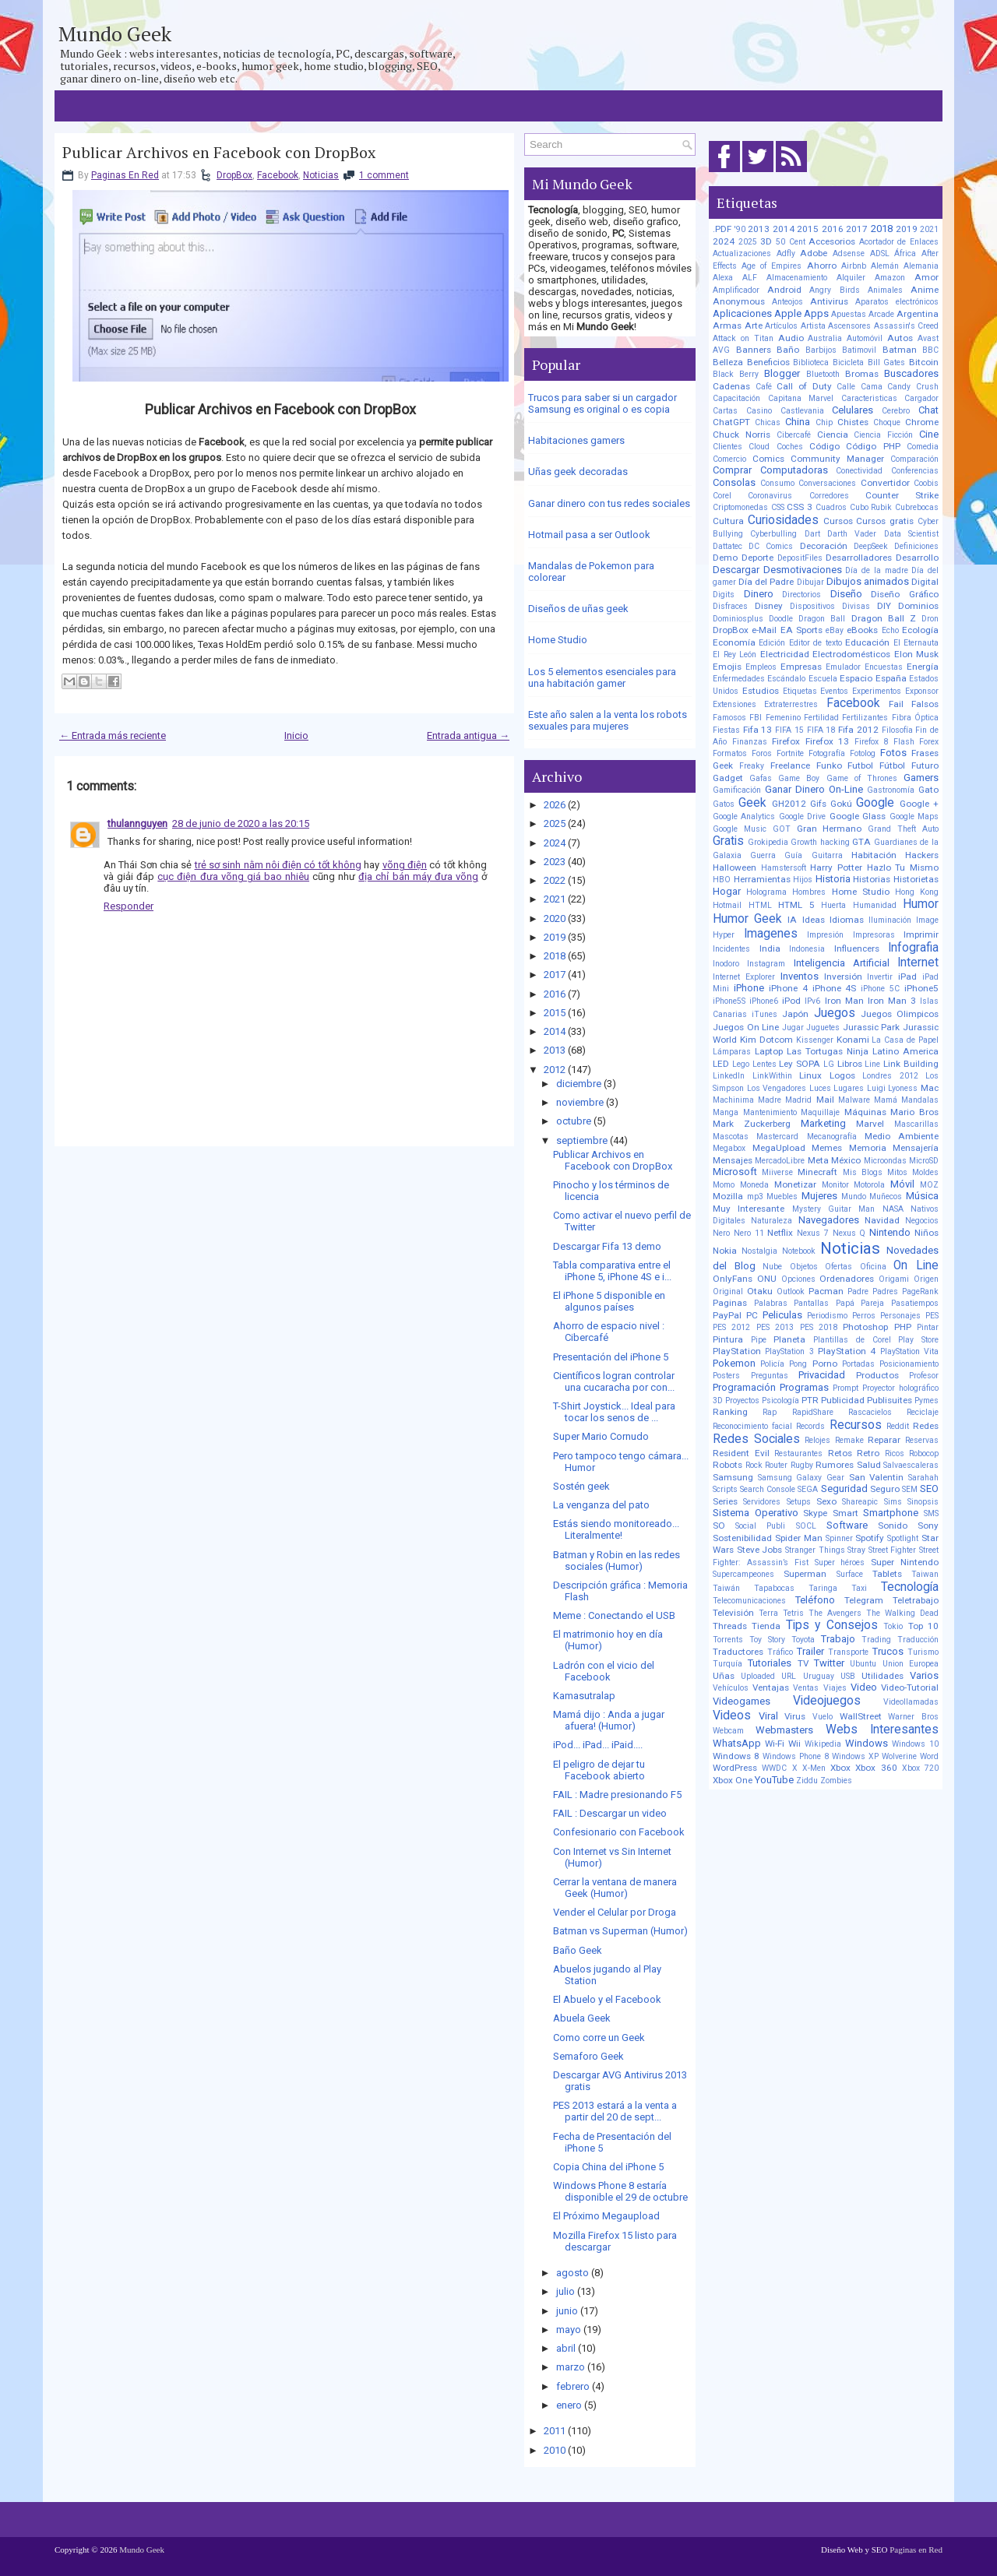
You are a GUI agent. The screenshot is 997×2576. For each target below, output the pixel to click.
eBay (835, 630)
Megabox (729, 1148)
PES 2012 (731, 1327)
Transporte (848, 1652)
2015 (554, 1013)
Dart (812, 534)
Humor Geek (747, 919)
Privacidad (821, 1375)
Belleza (728, 362)
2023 (554, 861)
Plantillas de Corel (851, 1340)
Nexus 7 (813, 1233)
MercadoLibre (780, 1161)
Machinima (733, 1100)
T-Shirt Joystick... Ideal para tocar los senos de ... (614, 1411)
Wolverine (899, 1756)
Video (864, 1687)
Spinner (839, 1538)
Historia (833, 879)
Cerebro (896, 411)
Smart (845, 1513)
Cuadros (831, 507)
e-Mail (764, 630)
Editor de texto (815, 643)
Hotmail (727, 905)
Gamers (921, 777)
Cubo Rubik (871, 507)
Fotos (893, 752)
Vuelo (822, 1717)
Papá (845, 1303)
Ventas (806, 1688)
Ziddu (807, 1780)
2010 (554, 2450)
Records (810, 1426)
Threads (730, 1626)
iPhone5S (729, 1001)
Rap (770, 1412)
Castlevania (802, 411)
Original (728, 1291)
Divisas (856, 606)
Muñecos (885, 1196)
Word (929, 1756)
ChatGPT (731, 422)
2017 (554, 974)
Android (784, 289)
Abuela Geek (582, 2018)
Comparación (914, 459)
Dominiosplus (738, 619)
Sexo (826, 1501)
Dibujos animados (867, 581)
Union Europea (911, 1664)
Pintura (728, 1339)
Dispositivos (812, 606)
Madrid (798, 1100)
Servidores (761, 1502)
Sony (928, 1525)
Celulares (852, 410)
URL (788, 1676)
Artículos (781, 326)
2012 (554, 1069)
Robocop (924, 1453)
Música (922, 1196)
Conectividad (859, 471)
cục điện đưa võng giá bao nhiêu (233, 876)
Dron (930, 619)
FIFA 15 (789, 730)
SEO (929, 1488)
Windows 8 (736, 1756)
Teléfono (815, 1600)
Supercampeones (743, 1574)
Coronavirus (770, 496)
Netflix (780, 1232)
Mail (825, 1099)
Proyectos (742, 1400)
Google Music (739, 829)
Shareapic (860, 1502)
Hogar (727, 891)
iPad (907, 976)
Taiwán (726, 1588)
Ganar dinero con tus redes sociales (609, 503)
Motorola (869, 1185)
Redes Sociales (756, 1439)
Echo (890, 630)
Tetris (793, 1613)
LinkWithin (772, 1076)
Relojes (817, 1440)
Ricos (894, 1453)
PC (752, 1315)
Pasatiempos (915, 1303)
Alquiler (851, 278)
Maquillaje (820, 1112)
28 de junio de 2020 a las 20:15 (240, 823)
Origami (894, 1279)
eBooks (862, 630)
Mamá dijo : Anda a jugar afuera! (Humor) (608, 1720)
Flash (903, 742)
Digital (925, 581)
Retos (840, 1453)
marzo (570, 2367)
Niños (926, 1232)
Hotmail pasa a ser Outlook (589, 534)
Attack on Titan (743, 338)
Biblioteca (811, 362)
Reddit (897, 1426)
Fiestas (726, 730)
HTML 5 (796, 904)
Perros (863, 1316)
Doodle (781, 619)
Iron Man (844, 1000)
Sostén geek (581, 1486)
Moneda (754, 1185)
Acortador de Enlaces (899, 242)
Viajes (835, 1688)
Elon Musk (916, 654)
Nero (721, 1233)
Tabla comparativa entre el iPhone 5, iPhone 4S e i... (612, 1271)
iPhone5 (921, 988)
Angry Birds (834, 290)
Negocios (922, 1221)
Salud (869, 1464)
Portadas (858, 1364)
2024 (554, 843)
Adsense (849, 253)
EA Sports (801, 630)
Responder (128, 906)
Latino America (905, 1051)
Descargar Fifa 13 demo (607, 1246)
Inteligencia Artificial (842, 963)
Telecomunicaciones (749, 1601)
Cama (872, 387)
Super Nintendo (905, 1562)
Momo (724, 1185)
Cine (929, 434)
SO (719, 1525)
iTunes (764, 1014)
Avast (928, 338)
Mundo (853, 1196)
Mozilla (728, 1196)
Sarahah (923, 1478)
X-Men (814, 1768)
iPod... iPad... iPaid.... (598, 1745)
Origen (926, 1279)
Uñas (724, 1675)
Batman (900, 349)
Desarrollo (917, 557)
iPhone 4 (788, 988)
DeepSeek (871, 546)
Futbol (860, 765)
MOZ (929, 1185)
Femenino (783, 718)
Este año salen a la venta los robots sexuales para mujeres (607, 720)
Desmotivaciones (802, 569)
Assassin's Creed (906, 326)
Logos (842, 1075)
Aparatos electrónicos (897, 302)
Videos (732, 1716)
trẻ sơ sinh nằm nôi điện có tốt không (278, 865)
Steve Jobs (760, 1549)
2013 (554, 1050)
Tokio (893, 1626)
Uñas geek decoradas (578, 471)
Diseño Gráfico (905, 594)
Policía (772, 1364)
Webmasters (784, 1730)
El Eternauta (916, 643)
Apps (816, 313)
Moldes (925, 1172)
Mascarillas (916, 1124)
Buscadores (911, 373)
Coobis (926, 483)
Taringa (823, 1588)
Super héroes (840, 1562)
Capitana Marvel (801, 398)
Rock (754, 1465)
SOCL (806, 1526)
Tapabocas (774, 1588)
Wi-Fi (774, 1743)
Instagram (766, 964)
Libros (849, 1063)
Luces (820, 1088)
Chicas (767, 422)
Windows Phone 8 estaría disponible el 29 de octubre (620, 2191)
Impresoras (874, 935)
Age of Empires (771, 266)
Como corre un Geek (599, 2037)
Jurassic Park (871, 1027)
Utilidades (882, 1675)
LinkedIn (729, 1076)
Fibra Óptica (915, 718)
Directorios (801, 594)
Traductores (738, 1651)
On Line (916, 1265)
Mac (930, 1087)
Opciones (798, 1279)
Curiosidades (783, 520)
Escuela (823, 679)
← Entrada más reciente (112, 735)
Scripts (725, 1489)
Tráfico (780, 1652)
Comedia (923, 447)
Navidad (882, 1220)
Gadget (728, 777)
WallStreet (861, 1716)
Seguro (885, 1488)
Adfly (786, 253)
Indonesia (807, 949)
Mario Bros (914, 1112)
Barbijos (821, 350)
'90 (740, 229)
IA (792, 919)
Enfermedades (739, 679)
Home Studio (557, 640)
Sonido (892, 1525)
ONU (767, 1278)
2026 (554, 805)
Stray (856, 1550)
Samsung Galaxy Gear (801, 1478)
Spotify (869, 1538)
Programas (804, 1387)
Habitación (874, 855)
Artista (813, 326)
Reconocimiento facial (752, 1426)
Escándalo (786, 679)
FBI (755, 718)
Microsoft (735, 1171)
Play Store (918, 1340)
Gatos (724, 804)
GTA (861, 841)
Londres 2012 (890, 1076)
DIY (884, 605)
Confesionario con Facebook (619, 1832)
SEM (910, 1489)
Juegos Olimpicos (900, 1013)
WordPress (735, 1767)
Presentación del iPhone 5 (610, 1357)
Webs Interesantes (882, 1730)
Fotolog (862, 753)
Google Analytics (744, 816)
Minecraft (817, 1172)
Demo (725, 557)
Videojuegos (827, 1701)
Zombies (836, 1780)
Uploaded (758, 1676)
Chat (928, 410)
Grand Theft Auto (903, 829)
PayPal (727, 1315)
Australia (825, 338)
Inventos (799, 976)
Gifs (818, 803)
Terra (768, 1613)
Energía (923, 666)
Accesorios (832, 241)
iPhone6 (763, 1001)
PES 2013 (775, 1327)
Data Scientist (911, 534)
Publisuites (889, 1400)
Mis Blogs (863, 1172)
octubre (573, 1121)
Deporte (757, 557)
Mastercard (777, 1136)
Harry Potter (836, 867)
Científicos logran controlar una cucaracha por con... (614, 1381)
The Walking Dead (902, 1613)
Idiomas (847, 919)
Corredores (829, 496)
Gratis (728, 841)
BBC (930, 350)
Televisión (733, 1612)
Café (764, 387)
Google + (919, 803)
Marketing (823, 1123)
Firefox (786, 741)
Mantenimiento (770, 1112)
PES (932, 1316)
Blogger (782, 373)
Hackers (922, 855)
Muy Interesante (748, 1208)
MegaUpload (778, 1147)
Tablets (887, 1573)
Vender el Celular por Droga (614, 1912)
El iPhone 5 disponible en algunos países (609, 1301)
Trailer (810, 1651)
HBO (722, 880)
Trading (876, 1640)
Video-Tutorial (910, 1687)
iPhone (749, 988)
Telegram (863, 1600)
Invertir (880, 977)
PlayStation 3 (789, 1351)
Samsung (733, 1477)
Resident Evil (741, 1453)
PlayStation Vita (909, 1351)
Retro (868, 1453)
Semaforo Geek (588, 2056)
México (846, 1160)
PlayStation (737, 1351)
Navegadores (828, 1220)
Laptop (769, 1051)
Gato (928, 789)
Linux (810, 1075)
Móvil (902, 1184)
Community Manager (837, 458)
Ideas (813, 919)
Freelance (790, 765)
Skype (815, 1513)
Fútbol (892, 765)
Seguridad (844, 1488)
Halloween (734, 867)
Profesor (924, 1376)
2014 (554, 1031)
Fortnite (790, 753)
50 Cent (790, 242)
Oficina (873, 1267)
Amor (926, 277)
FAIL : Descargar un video (610, 1813)
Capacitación (736, 398)
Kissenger (814, 1040)
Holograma (766, 892)
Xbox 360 (876, 1767)
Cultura (728, 521)
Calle (846, 387)
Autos (900, 338)
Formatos (730, 753)
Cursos (838, 521)
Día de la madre (876, 570)
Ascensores (849, 326)
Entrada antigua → (468, 735)
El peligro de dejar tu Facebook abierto (599, 1770)
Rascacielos (870, 1412)
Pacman (826, 1291)
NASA (893, 1209)
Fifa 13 (758, 729)
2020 (554, 918)
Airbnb (853, 266)
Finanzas (749, 742)
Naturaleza (771, 1221)
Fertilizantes (865, 718)
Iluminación (889, 920)
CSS (777, 507)
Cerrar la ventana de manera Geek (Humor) (615, 1887)
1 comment (384, 175)
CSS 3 (799, 506)
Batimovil (859, 350)
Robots (727, 1464)
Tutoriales (769, 1663)
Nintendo (890, 1232)
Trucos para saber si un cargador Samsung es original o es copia (602, 403)
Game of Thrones (861, 778)
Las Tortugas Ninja (827, 1051)
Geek (752, 803)
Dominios (918, 605)
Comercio (729, 459)
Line (872, 1064)
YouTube (774, 1780)
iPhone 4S (834, 988)
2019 (554, 937)
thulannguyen (137, 823)
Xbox (840, 1767)
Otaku (760, 1291)
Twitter (829, 1663)
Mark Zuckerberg (752, 1123)
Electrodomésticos (851, 654)
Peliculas (782, 1315)
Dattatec (727, 546)
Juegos (834, 1013)
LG (828, 1064)
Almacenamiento (796, 278)
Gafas (760, 778)
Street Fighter (892, 1550)
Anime (925, 289)
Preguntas (769, 1376)
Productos (877, 1375)
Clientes (727, 447)
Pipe (758, 1340)
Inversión (843, 976)
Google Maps (914, 816)
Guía (793, 855)
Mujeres (819, 1196)
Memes (827, 1147)
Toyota (803, 1640)
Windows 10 (915, 1744)
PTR (810, 1400)
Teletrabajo (916, 1600)
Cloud (759, 447)
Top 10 (923, 1626)
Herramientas (762, 879)
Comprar (732, 470)
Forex (929, 742)
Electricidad (784, 654)
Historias (871, 879)
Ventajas (770, 1687)
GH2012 (789, 803)
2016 (554, 994)
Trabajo (838, 1639)
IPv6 (812, 1001)
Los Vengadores (777, 1088)
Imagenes (771, 934)
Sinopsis (923, 1502)
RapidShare (812, 1412)
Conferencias (915, 471)
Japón (795, 1013)
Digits (724, 594)
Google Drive (802, 816)
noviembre (580, 1102)
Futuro (925, 765)
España (891, 678)
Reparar (884, 1439)
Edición (772, 643)
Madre (769, 1100)
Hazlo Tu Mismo (903, 867)
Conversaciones (827, 483)
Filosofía (897, 730)
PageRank (920, 1291)
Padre (857, 1291)
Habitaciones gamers (576, 440)
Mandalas (920, 1100)
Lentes (764, 1064)
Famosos (729, 718)
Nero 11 (749, 1233)
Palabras (770, 1303)
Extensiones (734, 704)
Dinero (758, 594)
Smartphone (890, 1513)
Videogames (741, 1701)
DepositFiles (800, 558)
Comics (768, 458)
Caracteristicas (869, 398)
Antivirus (829, 301)
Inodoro (726, 964)
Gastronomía (890, 790)
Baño (788, 349)
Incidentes (731, 949)
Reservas (922, 1440)
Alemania (921, 266)
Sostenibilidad (742, 1538)
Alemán (885, 266)
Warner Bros (913, 1717)
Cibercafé (794, 435)
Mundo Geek (114, 33)
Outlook (791, 1291)
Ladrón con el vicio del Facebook (603, 1671)
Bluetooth (823, 374)
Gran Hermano (829, 828)
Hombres (809, 892)
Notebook (799, 1251)
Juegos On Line (746, 1027)
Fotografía (827, 753)
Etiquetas (800, 691)
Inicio (296, 735)
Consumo (777, 483)
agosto (572, 2273)
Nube (772, 1267)
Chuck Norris (741, 434)
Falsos (925, 704)
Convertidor (885, 482)
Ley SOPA (799, 1063)
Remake (849, 1440)
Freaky (751, 766)
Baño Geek (577, 1950)
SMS (931, 1513)
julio (565, 2291)
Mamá (885, 1100)
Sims (893, 1502)
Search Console (767, 1489)
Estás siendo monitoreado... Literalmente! (616, 1529)
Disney (769, 605)
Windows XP (855, 1756)
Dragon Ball (821, 619)
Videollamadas (911, 1702)
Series (725, 1501)
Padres (885, 1291)
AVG (721, 350)
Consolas (734, 482)
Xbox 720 (920, 1768)
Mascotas (731, 1136)
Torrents (728, 1640)
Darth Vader (851, 534)
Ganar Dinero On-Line (814, 789)
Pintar (928, 1327)
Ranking (730, 1411)
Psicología (780, 1400)
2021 (554, 899)
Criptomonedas (740, 507)
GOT (782, 829)
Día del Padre (766, 581)
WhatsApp (737, 1743)
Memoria (867, 1147)
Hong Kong (917, 892)
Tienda (766, 1626)
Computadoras (794, 470)
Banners (753, 349)
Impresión (825, 935)
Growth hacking (820, 842)
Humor (921, 904)
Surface (850, 1574)
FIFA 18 (821, 730)
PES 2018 (818, 1327)
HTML (760, 905)
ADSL (880, 253)
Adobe (813, 253)
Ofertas (838, 1267)
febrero (573, 2386)
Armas (727, 325)
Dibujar (810, 582)
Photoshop (865, 1326)
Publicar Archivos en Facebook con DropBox (218, 152)
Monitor (835, 1185)
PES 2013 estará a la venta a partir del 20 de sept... (615, 2111)
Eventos (834, 691)
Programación (744, 1387)
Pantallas (811, 1303)
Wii (794, 1743)
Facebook (277, 175)
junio (567, 2311)
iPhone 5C (880, 989)
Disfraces (730, 606)
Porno (824, 1363)
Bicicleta (848, 362)
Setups (799, 1502)
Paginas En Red (125, 175)
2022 (554, 880)
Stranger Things (815, 1550)
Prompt (845, 1388)
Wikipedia (823, 1744)
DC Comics (771, 546)
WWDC (774, 1768)
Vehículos (731, 1688)
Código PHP (873, 446)
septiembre (582, 1140)
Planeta (789, 1339)
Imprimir (921, 934)
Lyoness (903, 1088)
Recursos (856, 1425)
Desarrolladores (859, 557)
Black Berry (736, 374)
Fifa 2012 (858, 729)
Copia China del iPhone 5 (608, 2167)
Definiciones (916, 546)
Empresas (801, 666)
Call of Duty (804, 386)
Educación (867, 642)
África (905, 253)
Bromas (862, 373)
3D (766, 241)
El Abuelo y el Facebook (607, 1999)
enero (569, 2405)
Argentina (918, 313)
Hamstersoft (783, 868)
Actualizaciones (742, 253)
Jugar (793, 1027)
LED (721, 1063)
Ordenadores (846, 1278)
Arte (754, 325)
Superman (805, 1573)
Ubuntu (863, 1664)
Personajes (900, 1316)
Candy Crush (913, 387)
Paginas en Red (916, 2549)
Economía (734, 642)
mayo (568, 2329)
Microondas (885, 1161)
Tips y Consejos (832, 1625)
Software (847, 1525)
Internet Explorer (744, 977)
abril (566, 2348)
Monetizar (795, 1184)
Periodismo (827, 1316)
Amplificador (736, 290)
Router (776, 1465)
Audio (791, 338)
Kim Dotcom (766, 1039)
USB (847, 1676)
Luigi (876, 1088)
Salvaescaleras (911, 1465)
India (769, 948)
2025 (554, 823)
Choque (886, 422)
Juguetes (823, 1027)
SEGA (808, 1489)
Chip (824, 422)
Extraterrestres (791, 704)
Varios (924, 1675)
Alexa (723, 278)
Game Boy (798, 778)
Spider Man (799, 1538)
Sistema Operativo (755, 1513)
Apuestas (848, 314)
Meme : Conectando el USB (614, 1615)
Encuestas (884, 667)
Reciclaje (923, 1412)
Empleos (761, 667)
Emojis (727, 666)
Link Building (911, 1063)
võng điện (404, 865)
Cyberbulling (773, 534)
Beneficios (768, 362)
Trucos (888, 1651)
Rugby (802, 1465)
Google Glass (858, 816)
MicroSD (924, 1161)
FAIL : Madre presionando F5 (617, 1794)
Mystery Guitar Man (833, 1209)
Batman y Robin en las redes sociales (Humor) (616, 1560)
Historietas (916, 879)
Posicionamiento (909, 1364)
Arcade (881, 314)
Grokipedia (768, 842)
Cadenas (731, 386)
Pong (798, 1364)
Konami (853, 1039)
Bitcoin (924, 362)
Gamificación (737, 790)
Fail (896, 704)
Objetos (804, 1267)
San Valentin (876, 1477)
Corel (722, 496)
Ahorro (822, 265)
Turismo (923, 1652)
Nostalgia (759, 1251)
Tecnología (910, 1587)
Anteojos (787, 302)
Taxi (859, 1588)
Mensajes (732, 1160)
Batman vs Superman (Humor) (620, 1931)
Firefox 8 (871, 742)
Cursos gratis (885, 521)
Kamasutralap (584, 1695)
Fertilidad (821, 718)
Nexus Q (849, 1233)
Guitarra (827, 855)
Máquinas (865, 1112)
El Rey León (734, 654)
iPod (791, 1000)
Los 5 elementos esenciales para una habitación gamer (602, 677)
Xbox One (732, 1780)
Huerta (833, 905)
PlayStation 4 (846, 1351)
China (797, 422)
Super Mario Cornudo (601, 1436)
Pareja (872, 1303)
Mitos (897, 1172)
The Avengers (835, 1613)
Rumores (835, 1464)
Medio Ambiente (902, 1136)
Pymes (926, 1400)
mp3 (755, 1196)
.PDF (722, 228)
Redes (926, 1425)
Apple (787, 313)
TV (803, 1663)
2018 (554, 956)
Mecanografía (832, 1136)
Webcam (728, 1731)
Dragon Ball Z (883, 618)
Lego (740, 1064)
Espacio (856, 678)
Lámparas (732, 1052)
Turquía (727, 1664)
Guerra (763, 855)
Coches (790, 447)
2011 (554, 2431)
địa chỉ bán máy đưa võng (418, 876)
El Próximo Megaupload (606, 2216)
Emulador (843, 667)
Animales (885, 290)
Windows (866, 1743)
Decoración (823, 545)
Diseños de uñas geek (578, 608)
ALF (749, 278)
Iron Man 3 (892, 1000)
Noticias (321, 175)
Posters (726, 1376)
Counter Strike (902, 495)
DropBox (234, 175)
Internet (918, 962)
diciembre (578, 1083)
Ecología (920, 630)
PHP (902, 1326)
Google (875, 803)
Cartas (725, 411)
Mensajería (916, 1147)
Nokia (725, 1250)
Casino (759, 411)
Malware (854, 1100)
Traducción (918, 1640)
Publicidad (843, 1400)
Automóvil (865, 338)
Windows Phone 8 (796, 1756)
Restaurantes (798, 1453)
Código (824, 446)
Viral (768, 1716)
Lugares (848, 1088)
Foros (762, 753)
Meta (818, 1160)
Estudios (760, 690)
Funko (829, 765)
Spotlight (902, 1538)
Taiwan (925, 1574)
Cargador (921, 398)
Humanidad (875, 905)
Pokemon (734, 1363)
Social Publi (760, 1526)
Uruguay (818, 1676)
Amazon (890, 278)
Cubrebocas (917, 507)
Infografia (913, 948)
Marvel (870, 1123)
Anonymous (739, 301)
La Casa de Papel (905, 1040)
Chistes (852, 422)
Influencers (856, 948)
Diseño (846, 594)
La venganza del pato (601, 1505)
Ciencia (832, 434)
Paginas (730, 1302)
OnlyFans (732, 1278)
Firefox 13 (827, 741)
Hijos (802, 880)
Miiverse (777, 1172)
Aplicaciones (742, 313)
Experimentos (876, 691)
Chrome (922, 422)
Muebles (782, 1196)
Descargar (736, 569)
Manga (725, 1112)
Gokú (841, 803)
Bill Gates (887, 362)
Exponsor (922, 691)
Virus (794, 1716)
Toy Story (767, 1640)
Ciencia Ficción (883, 435)
